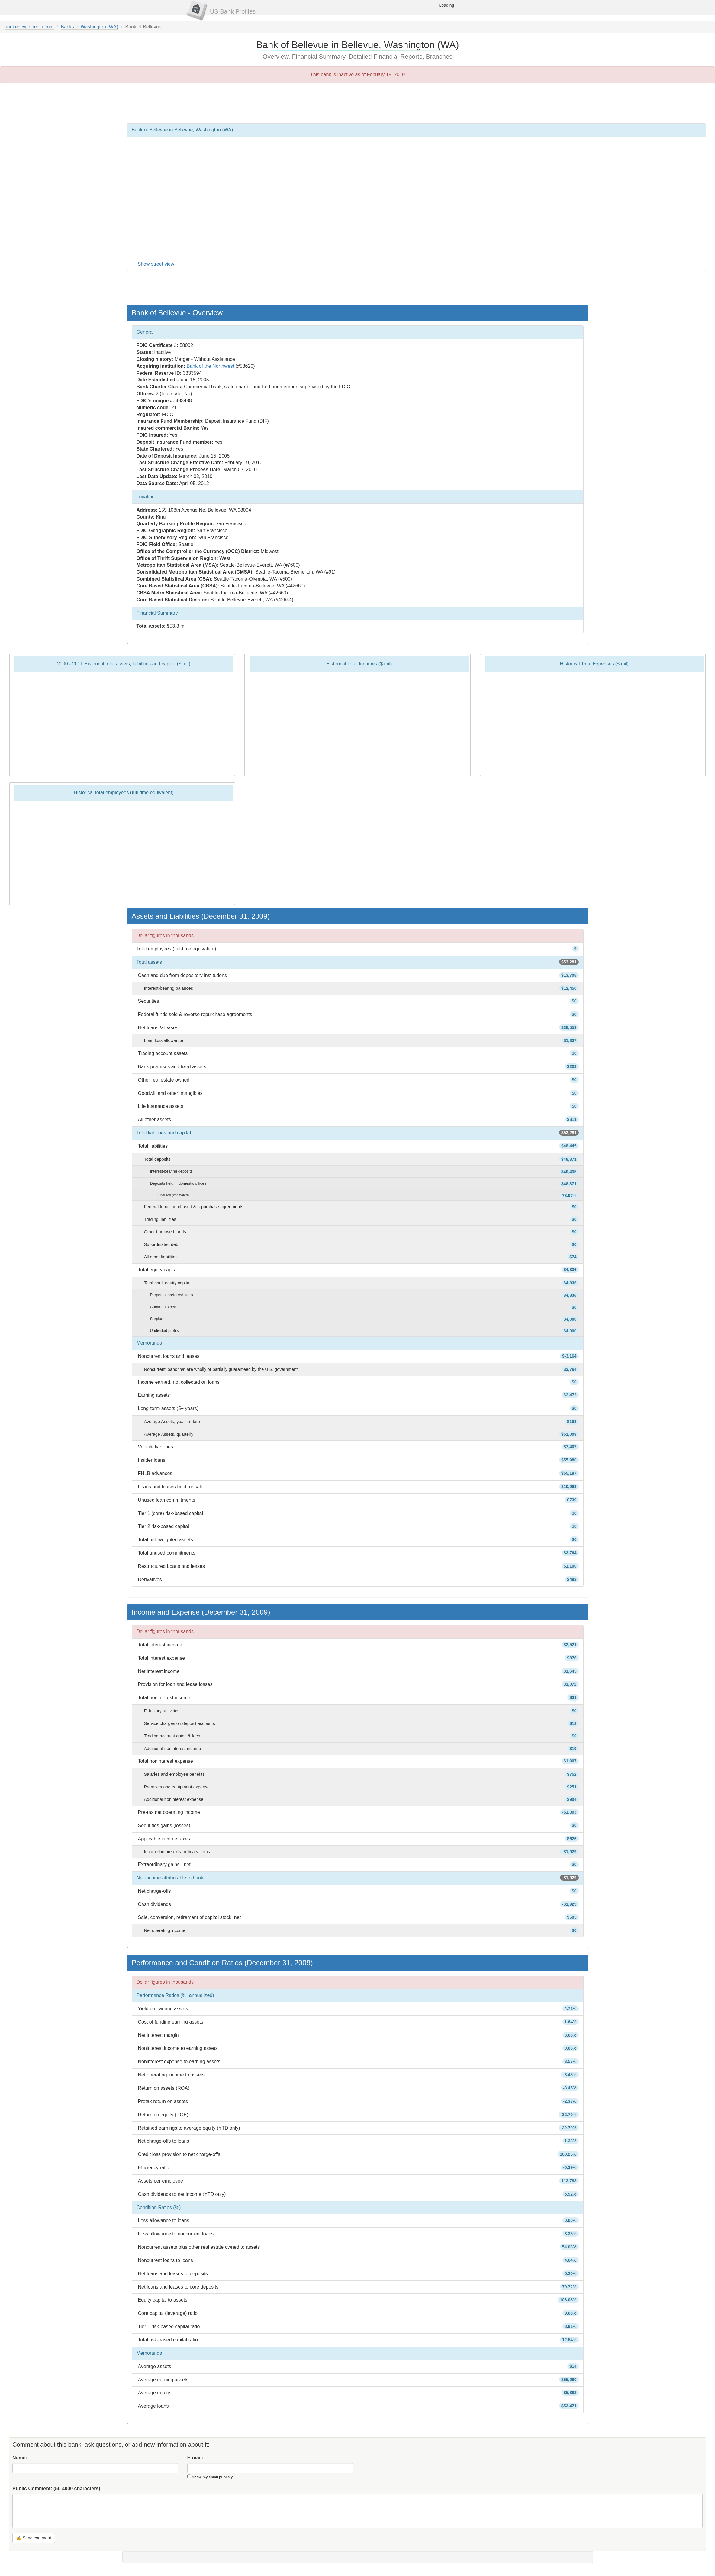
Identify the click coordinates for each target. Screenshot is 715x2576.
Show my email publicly (212, 2477)
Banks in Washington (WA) (89, 26)
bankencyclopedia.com (29, 26)
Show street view (156, 264)
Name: (19, 2457)
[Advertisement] (357, 102)
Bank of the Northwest (210, 366)
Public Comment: (56, 2488)
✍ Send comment (33, 2538)
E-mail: (195, 2457)
